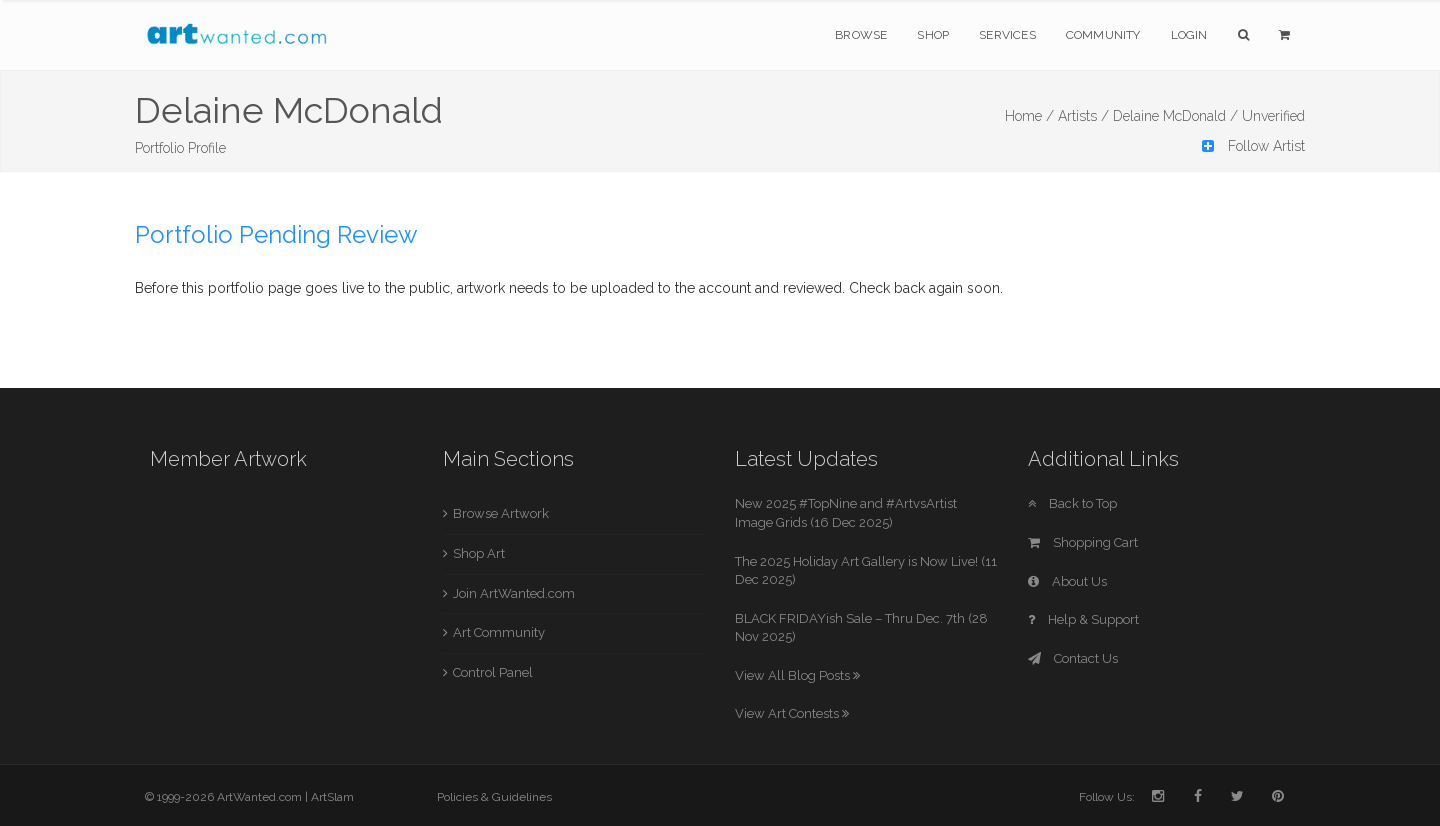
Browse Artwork (501, 513)
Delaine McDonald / (1175, 116)
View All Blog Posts (797, 675)
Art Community (499, 632)
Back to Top (1072, 503)
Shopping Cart (1083, 542)
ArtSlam (332, 797)
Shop (933, 35)
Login (1189, 35)
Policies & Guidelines (494, 797)
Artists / (1083, 116)
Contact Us (1073, 658)
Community (1103, 35)
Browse (861, 35)
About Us (1067, 581)
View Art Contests (792, 713)
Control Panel (493, 672)
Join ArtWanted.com (514, 593)
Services (1007, 35)
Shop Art (479, 553)
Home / (1029, 116)
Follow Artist (1253, 146)
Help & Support (1083, 619)
